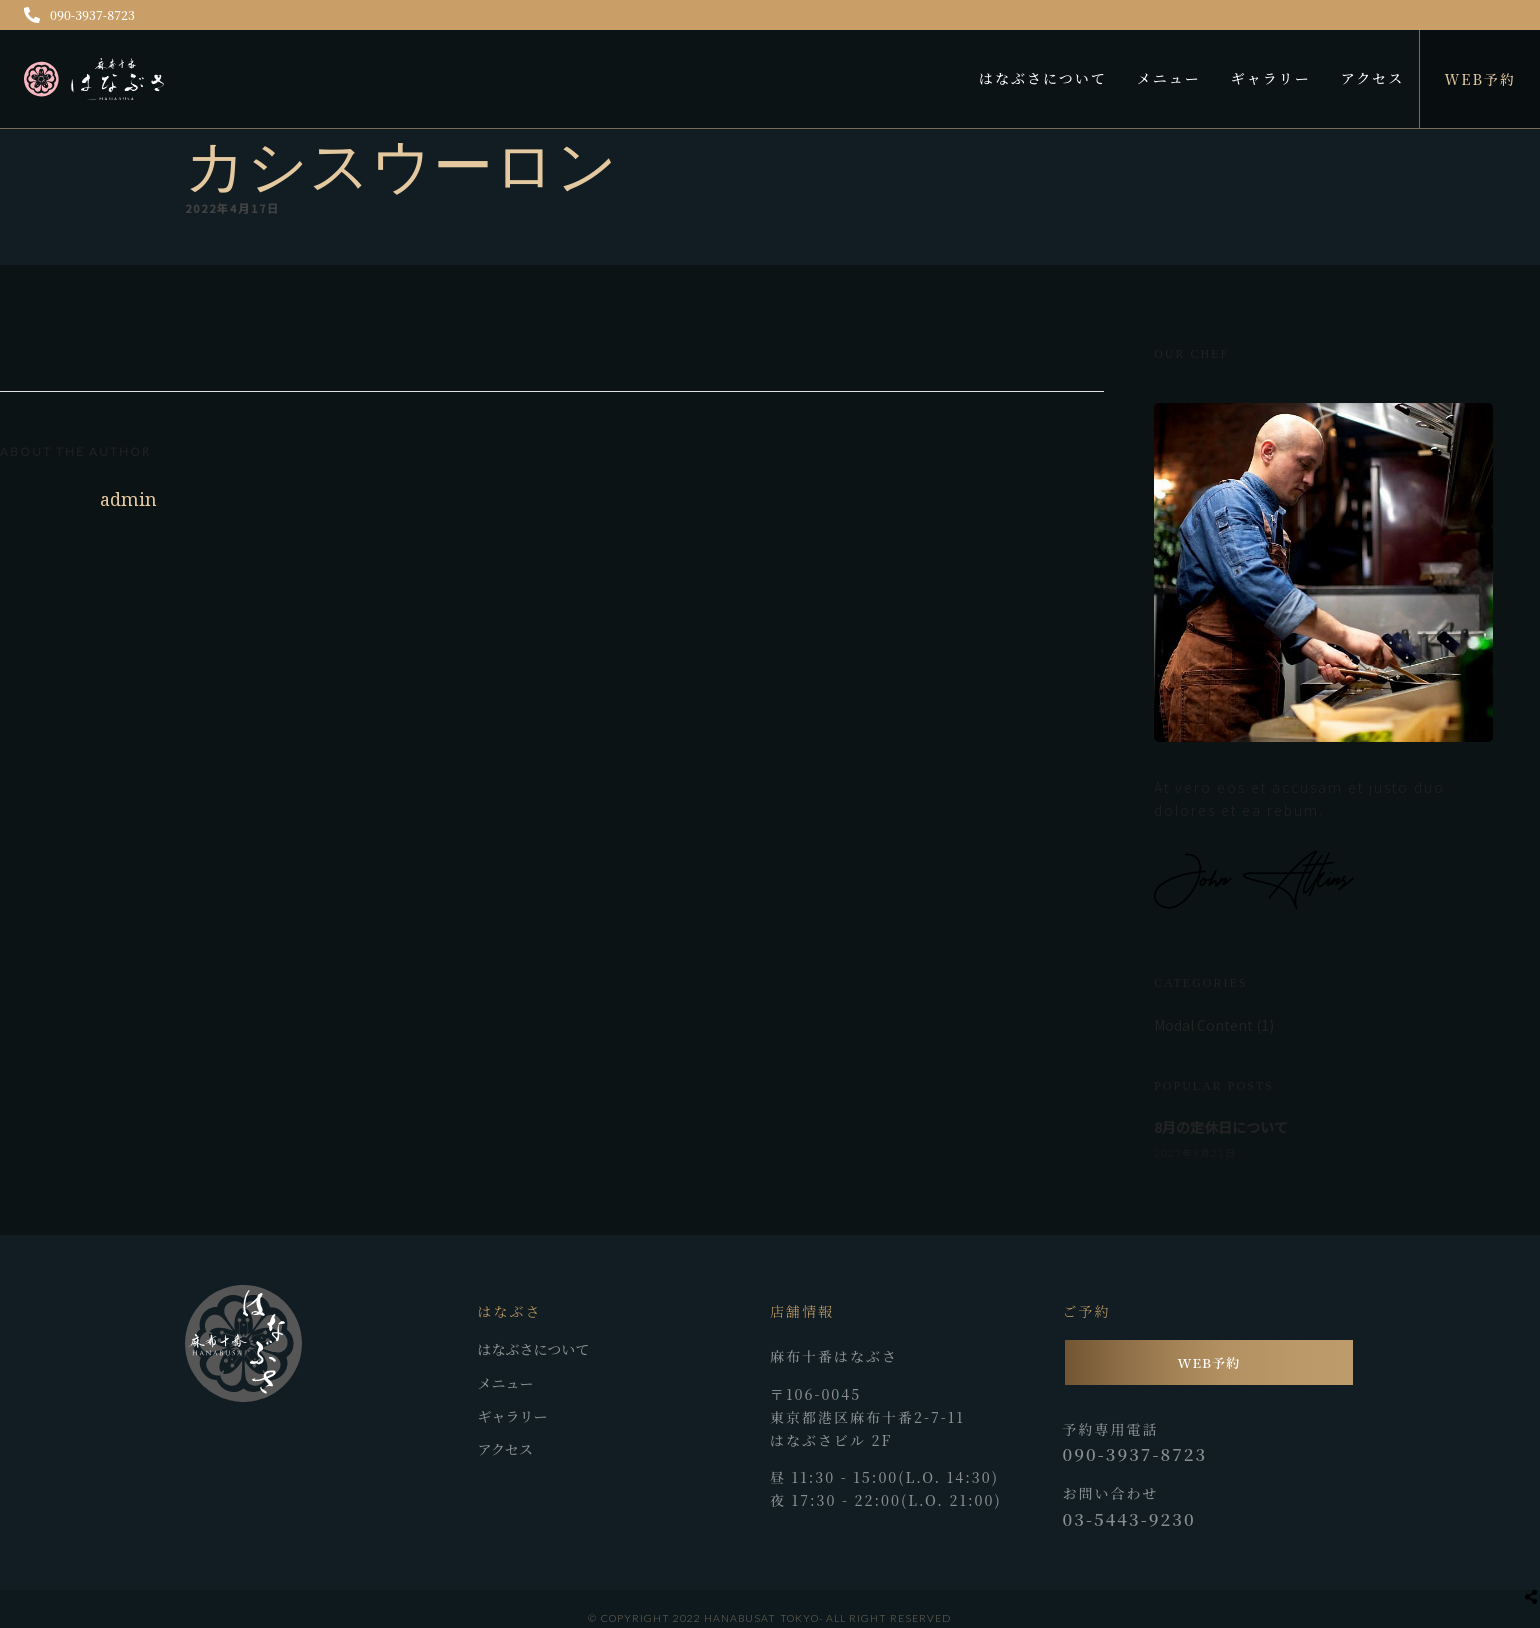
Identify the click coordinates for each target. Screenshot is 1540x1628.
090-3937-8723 (79, 14)
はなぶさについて (1043, 78)
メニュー (1169, 78)
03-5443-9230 (1129, 1519)
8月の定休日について (1221, 1127)
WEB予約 (1480, 79)
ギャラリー (1271, 78)
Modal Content (1203, 1025)
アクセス (1373, 78)
